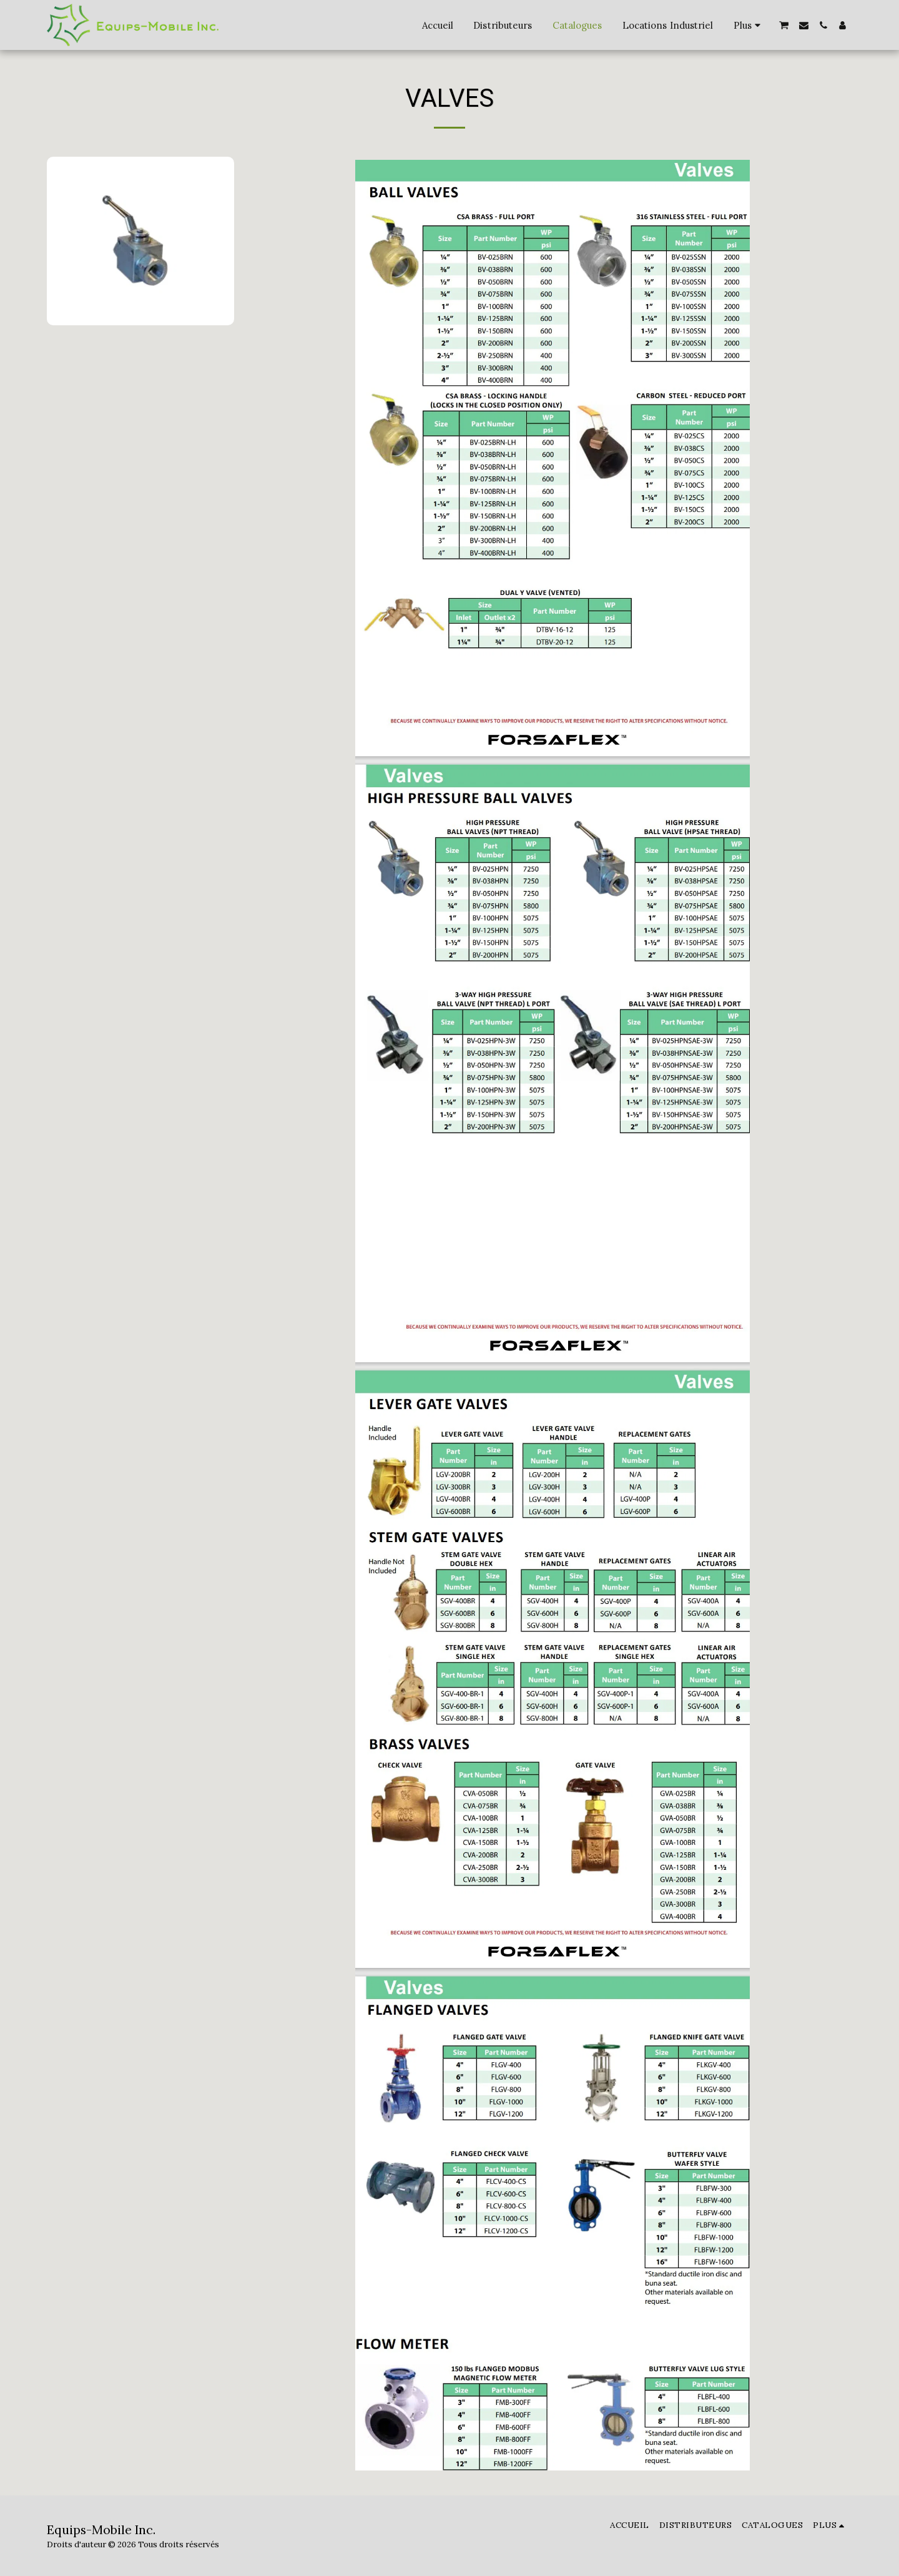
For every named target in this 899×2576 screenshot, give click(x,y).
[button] (784, 25)
